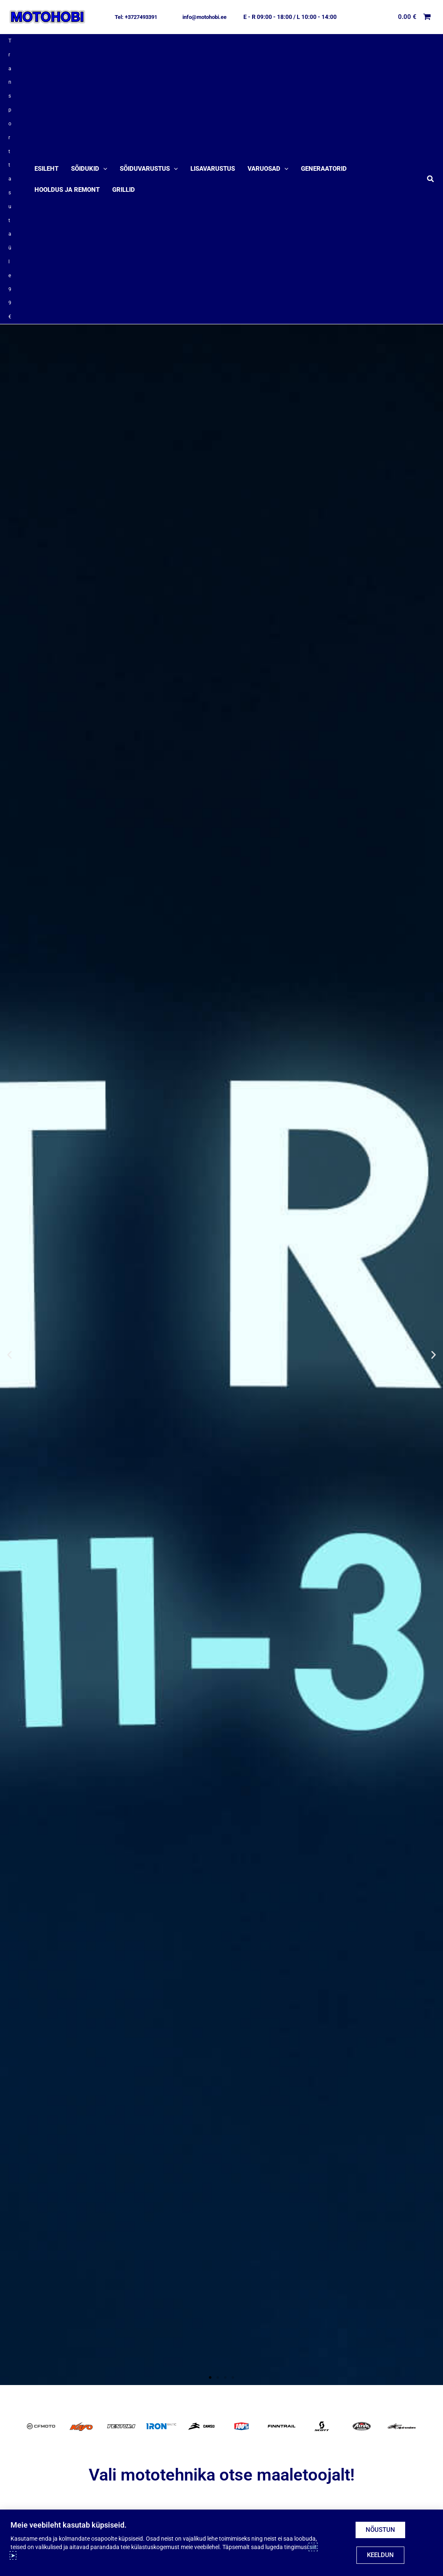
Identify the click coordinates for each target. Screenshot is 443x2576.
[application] (103, 122)
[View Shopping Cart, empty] (415, 17)
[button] (136, 17)
